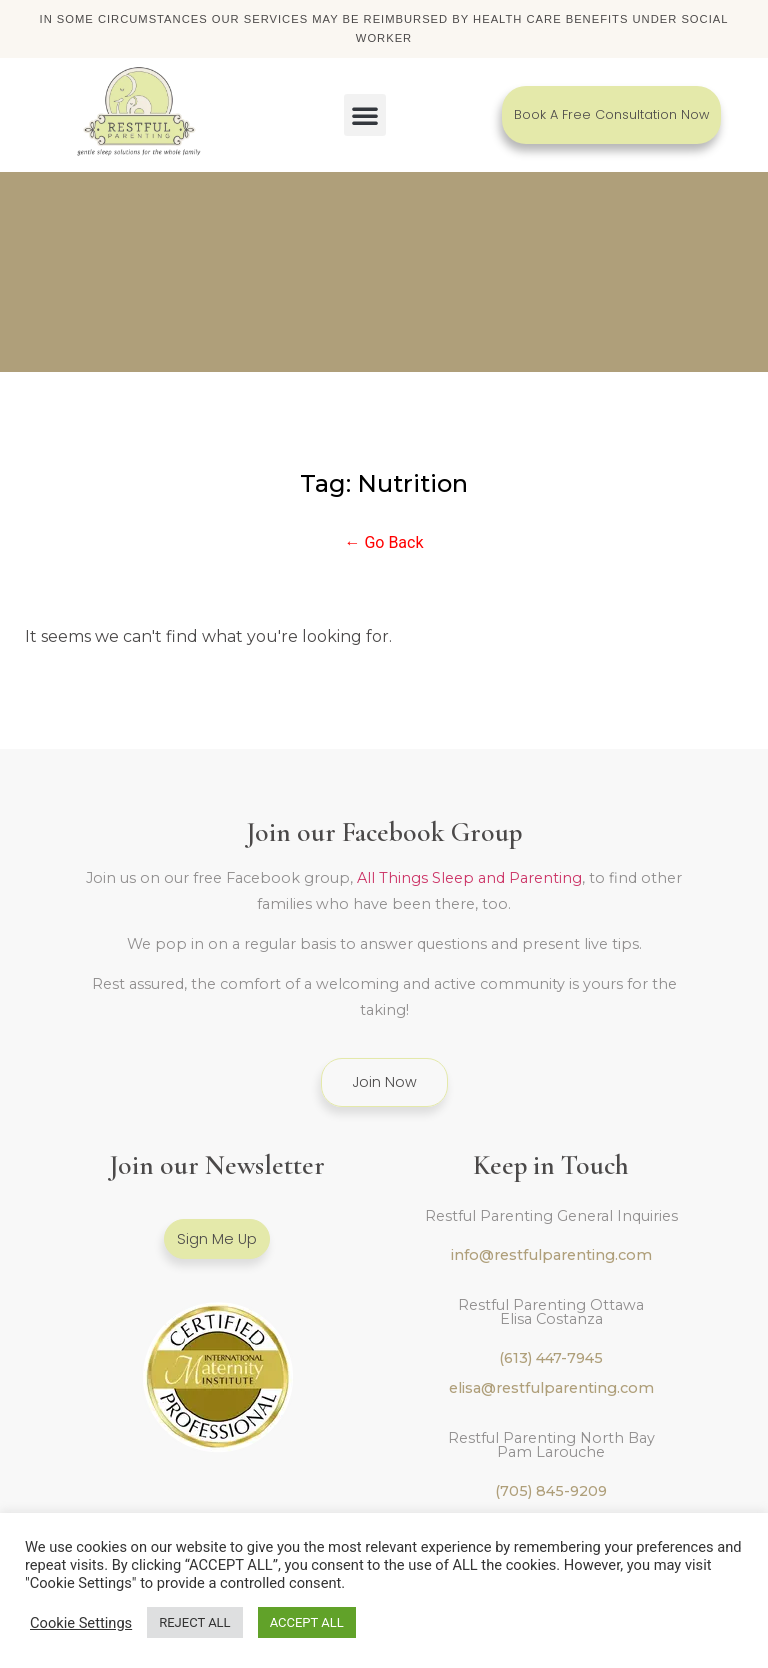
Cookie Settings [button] (81, 1623)
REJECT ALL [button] (194, 1622)
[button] (365, 115)
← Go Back (383, 542)
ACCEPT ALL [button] (307, 1622)
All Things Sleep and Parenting (469, 878)
